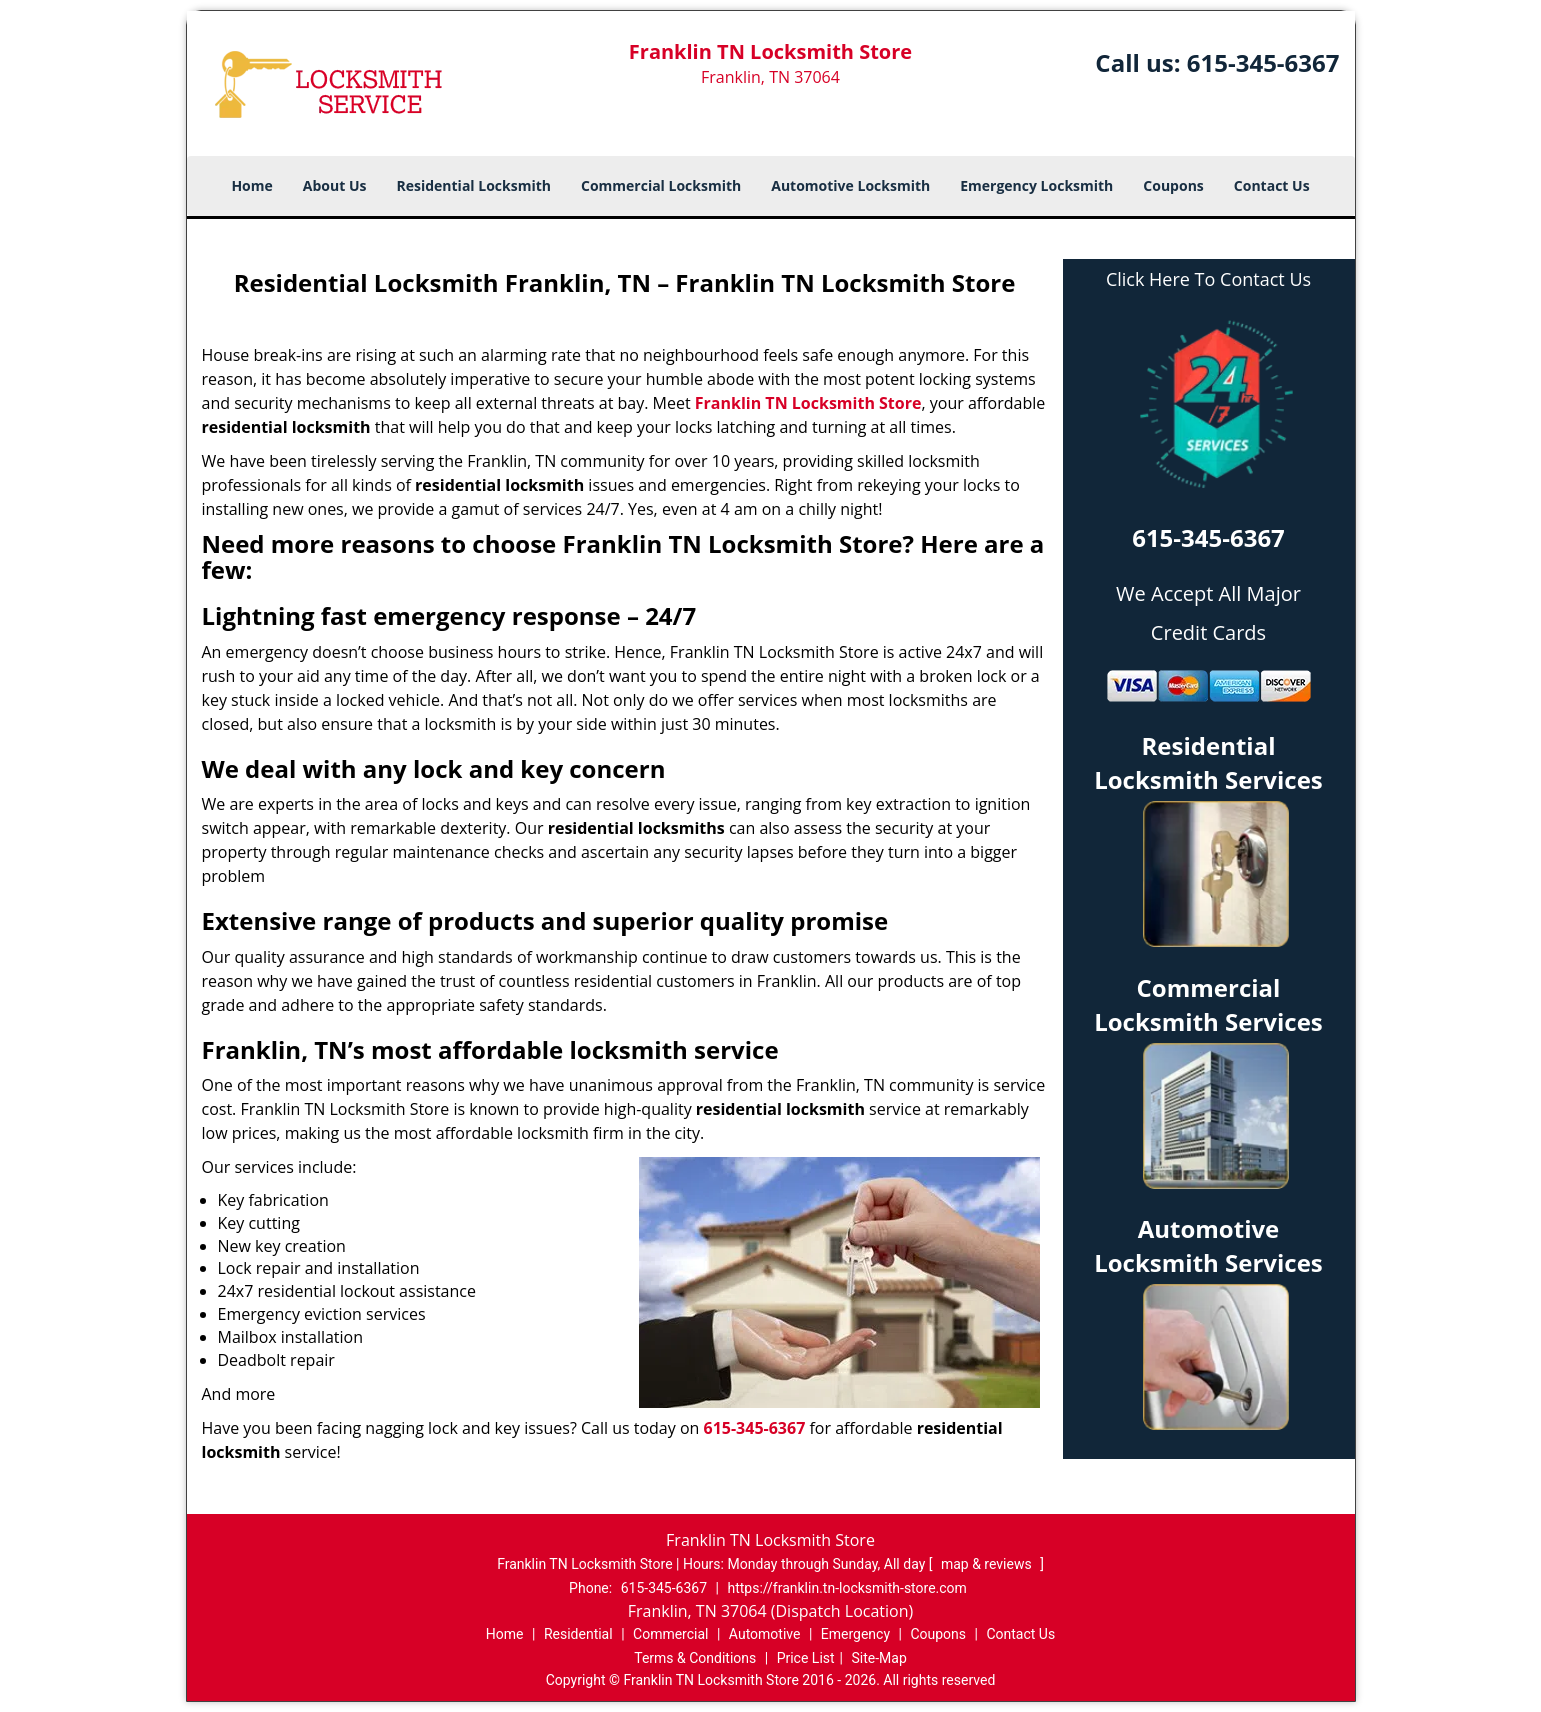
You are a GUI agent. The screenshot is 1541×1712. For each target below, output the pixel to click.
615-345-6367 (1263, 62)
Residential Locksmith (473, 185)
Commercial (670, 1634)
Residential (578, 1634)
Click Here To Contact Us (1208, 279)
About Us (335, 185)
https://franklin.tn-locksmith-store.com (846, 1588)
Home (251, 185)
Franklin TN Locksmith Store (808, 403)
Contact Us (1272, 185)
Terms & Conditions (695, 1658)
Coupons (1173, 185)
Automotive (765, 1634)
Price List (806, 1658)
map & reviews (988, 1564)
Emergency (855, 1634)
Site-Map (879, 1658)
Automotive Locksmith (850, 185)
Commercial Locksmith (661, 185)
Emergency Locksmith (1036, 185)
